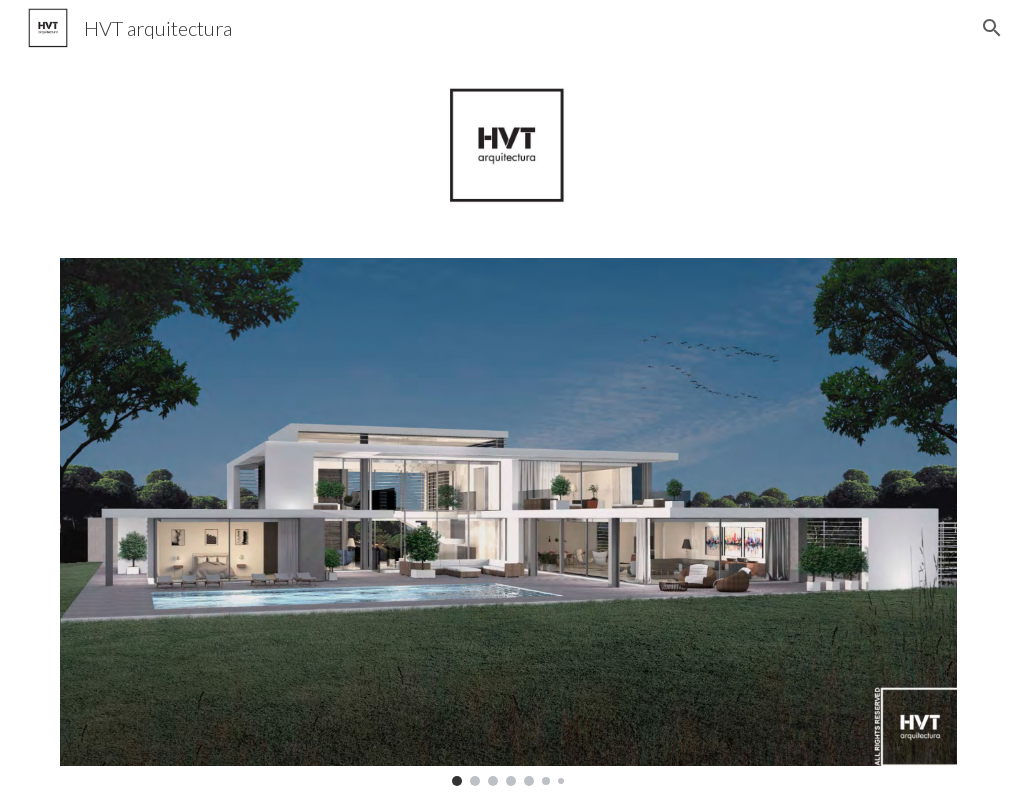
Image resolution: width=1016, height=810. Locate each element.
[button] (992, 28)
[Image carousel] (508, 521)
